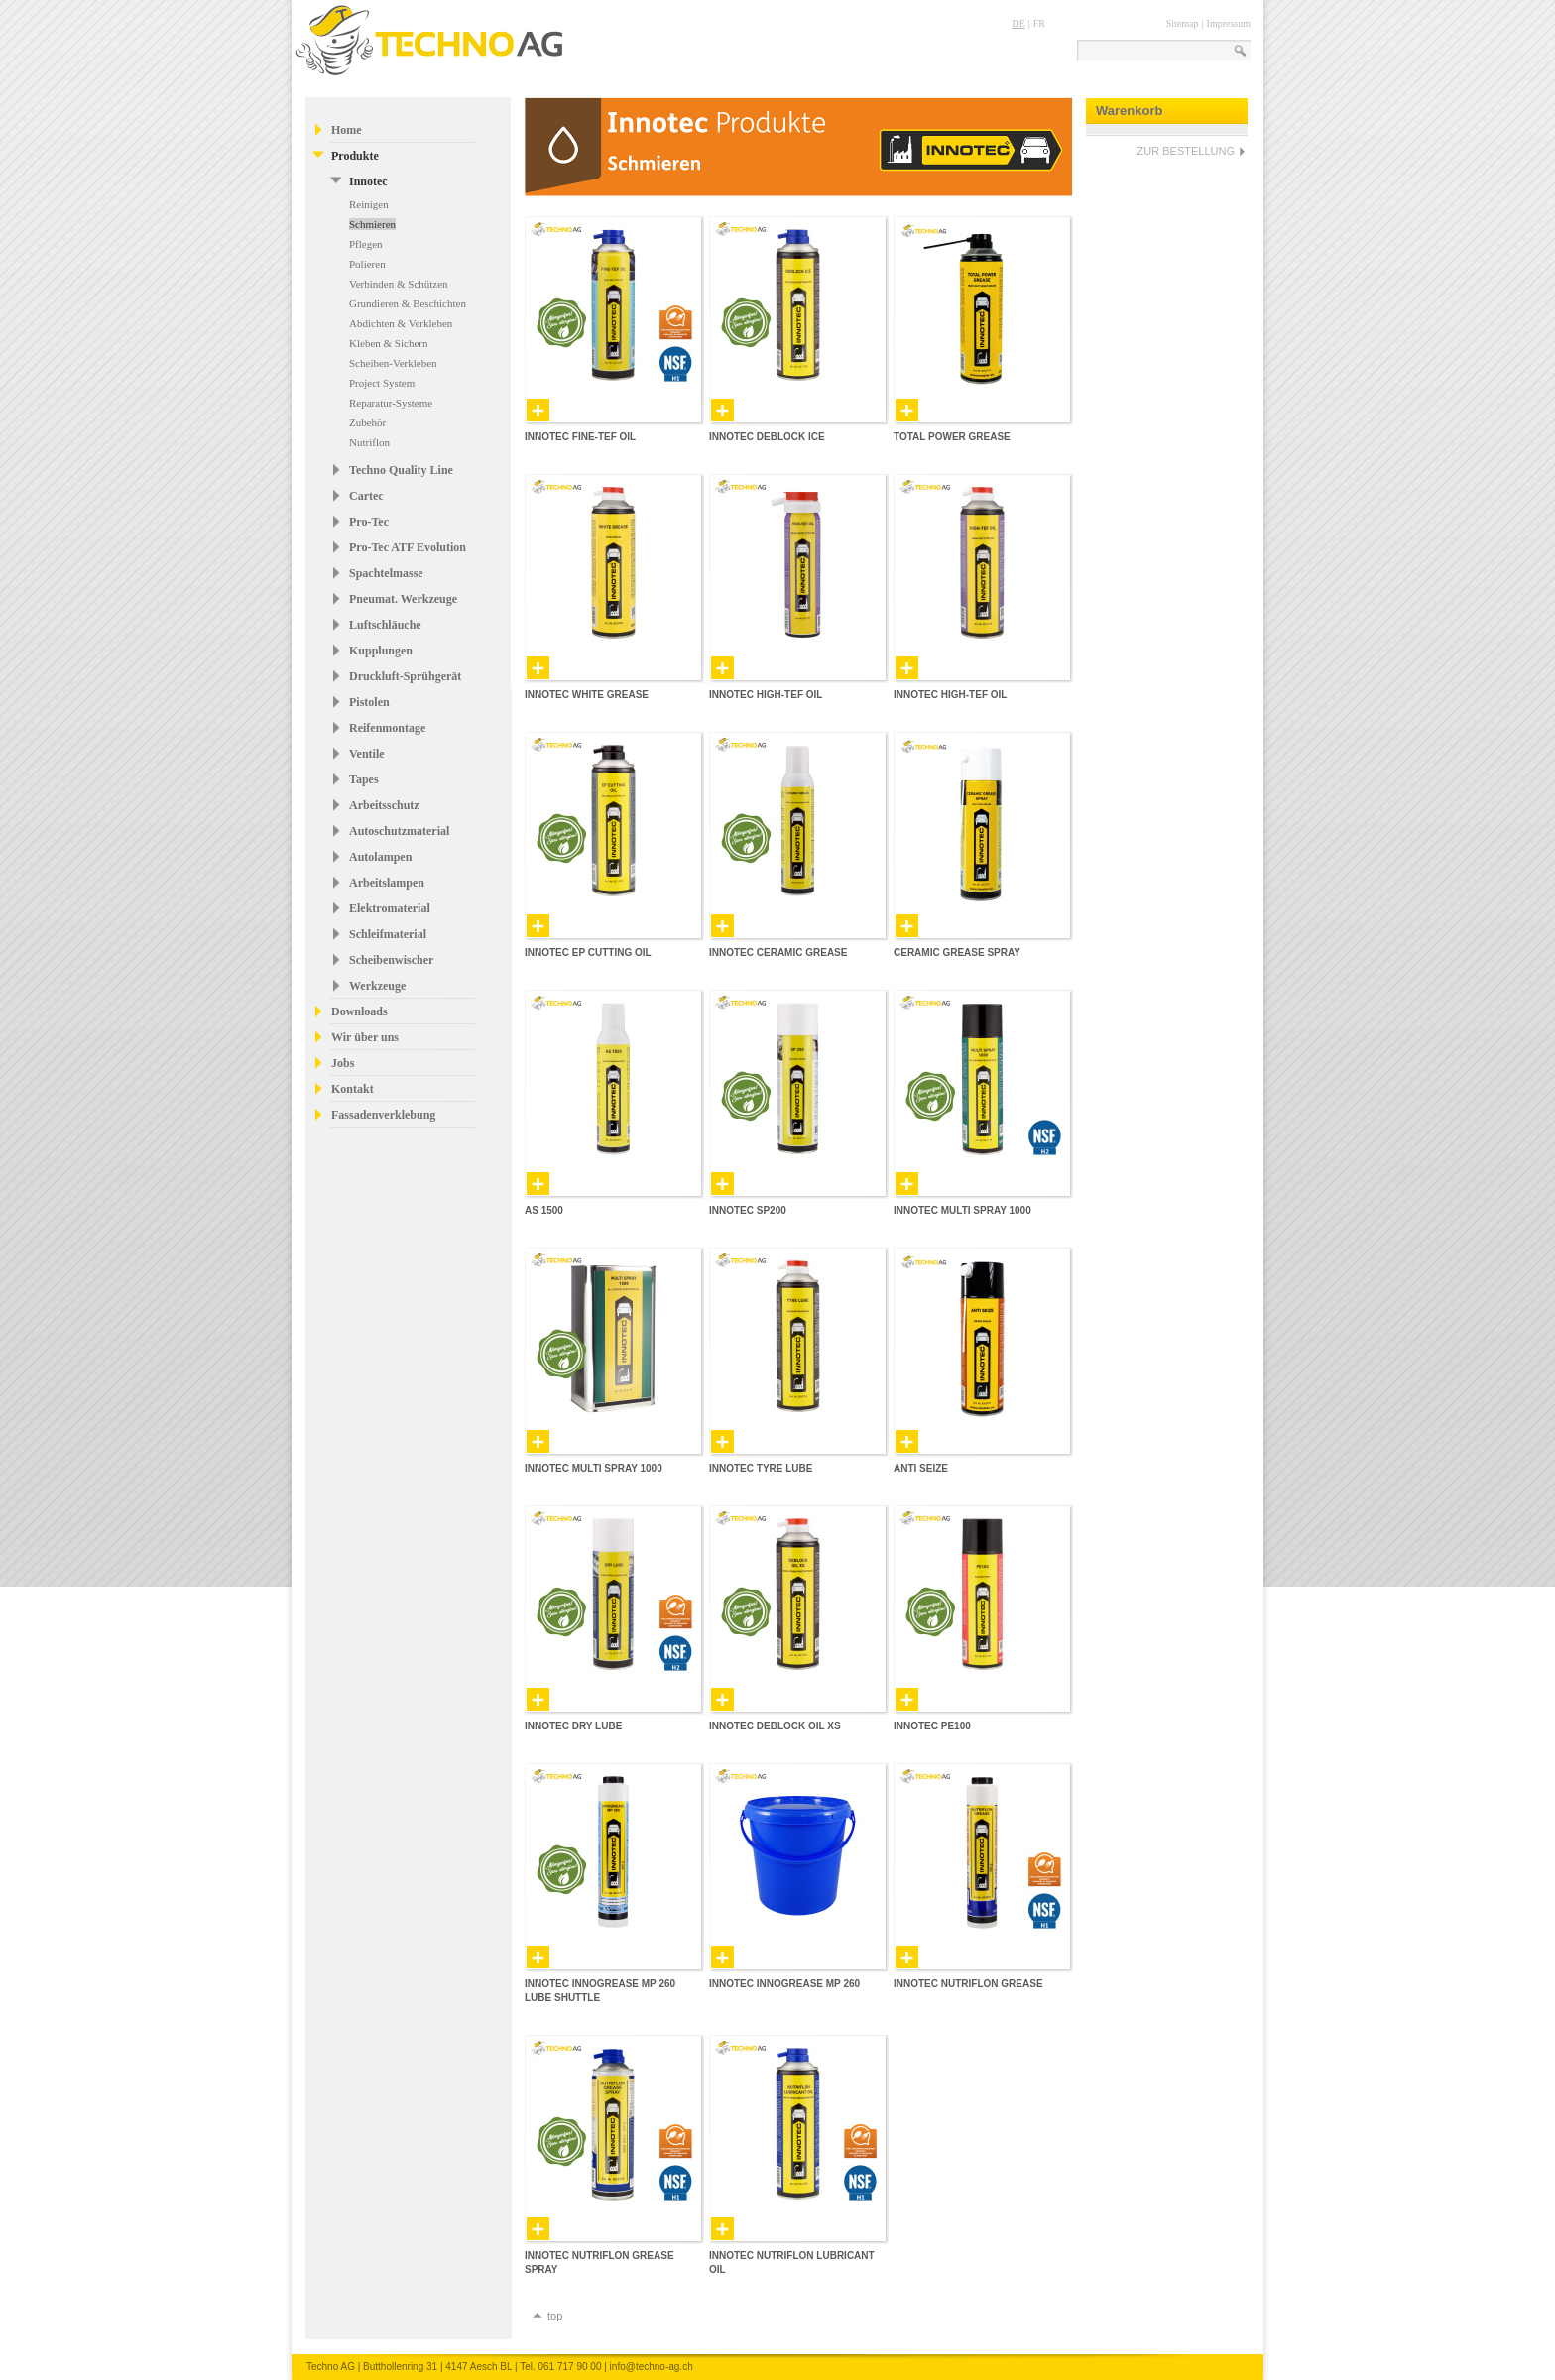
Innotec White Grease (587, 694)
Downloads (359, 1011)
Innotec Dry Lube (573, 1726)
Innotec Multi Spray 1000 (962, 1210)
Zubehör (367, 422)
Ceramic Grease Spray (957, 952)
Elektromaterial (389, 908)
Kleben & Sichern (388, 343)
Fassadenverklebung (383, 1115)
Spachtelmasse (386, 573)
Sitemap (1182, 23)
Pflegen (366, 244)
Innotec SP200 (747, 1210)
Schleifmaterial (387, 934)
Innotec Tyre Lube (760, 1468)
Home (346, 130)
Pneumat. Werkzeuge (403, 599)
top (554, 2315)
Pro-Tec (369, 522)
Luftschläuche (385, 625)
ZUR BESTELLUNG (1186, 151)
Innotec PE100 (932, 1726)
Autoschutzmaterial (399, 831)
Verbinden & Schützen (398, 284)
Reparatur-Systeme (390, 403)
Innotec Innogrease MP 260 (784, 1983)
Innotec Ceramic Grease (778, 952)
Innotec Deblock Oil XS (775, 1726)
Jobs (342, 1063)
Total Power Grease (952, 436)
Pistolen (369, 702)
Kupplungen (381, 650)
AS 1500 (544, 1210)
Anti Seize (921, 1468)
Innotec (368, 181)
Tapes (364, 779)
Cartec (366, 496)
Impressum (1229, 23)
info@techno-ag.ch (651, 2366)
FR (1039, 23)
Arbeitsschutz (384, 805)
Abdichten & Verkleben (400, 323)
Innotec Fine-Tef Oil (580, 436)
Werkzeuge (377, 986)
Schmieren (372, 224)
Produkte (355, 156)
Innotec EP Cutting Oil (588, 952)
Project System (382, 383)
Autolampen (380, 857)
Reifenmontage (387, 728)
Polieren (367, 264)
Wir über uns (365, 1037)
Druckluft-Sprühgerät (405, 676)
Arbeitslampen (386, 883)
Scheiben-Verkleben (393, 363)
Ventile (367, 754)
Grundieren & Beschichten (407, 303)
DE (1018, 23)
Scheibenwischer (391, 960)
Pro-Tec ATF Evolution (407, 547)
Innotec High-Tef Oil (765, 694)
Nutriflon (369, 442)
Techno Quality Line (401, 470)
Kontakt (352, 1089)
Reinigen (369, 204)
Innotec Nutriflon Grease (968, 1983)
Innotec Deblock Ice (767, 436)
